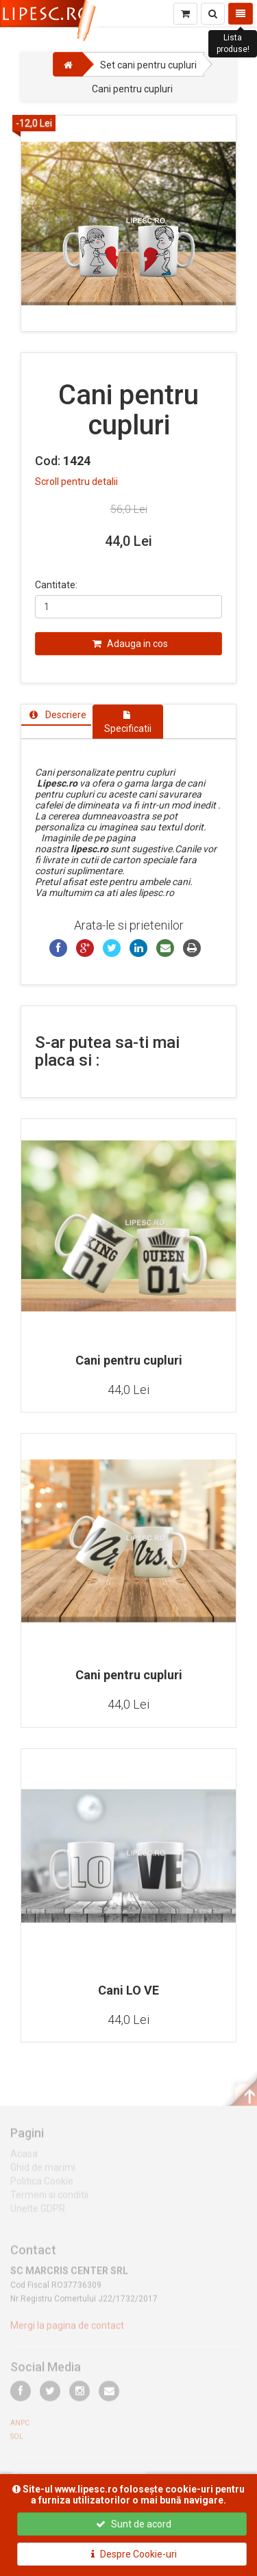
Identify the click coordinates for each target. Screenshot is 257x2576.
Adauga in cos (130, 643)
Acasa (24, 2158)
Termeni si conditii (49, 2199)
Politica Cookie (41, 2185)
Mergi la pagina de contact (67, 2329)
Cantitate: (56, 584)
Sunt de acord (133, 2524)
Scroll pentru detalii (76, 481)
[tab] (56, 715)
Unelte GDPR (37, 2212)
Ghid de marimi (42, 2171)
